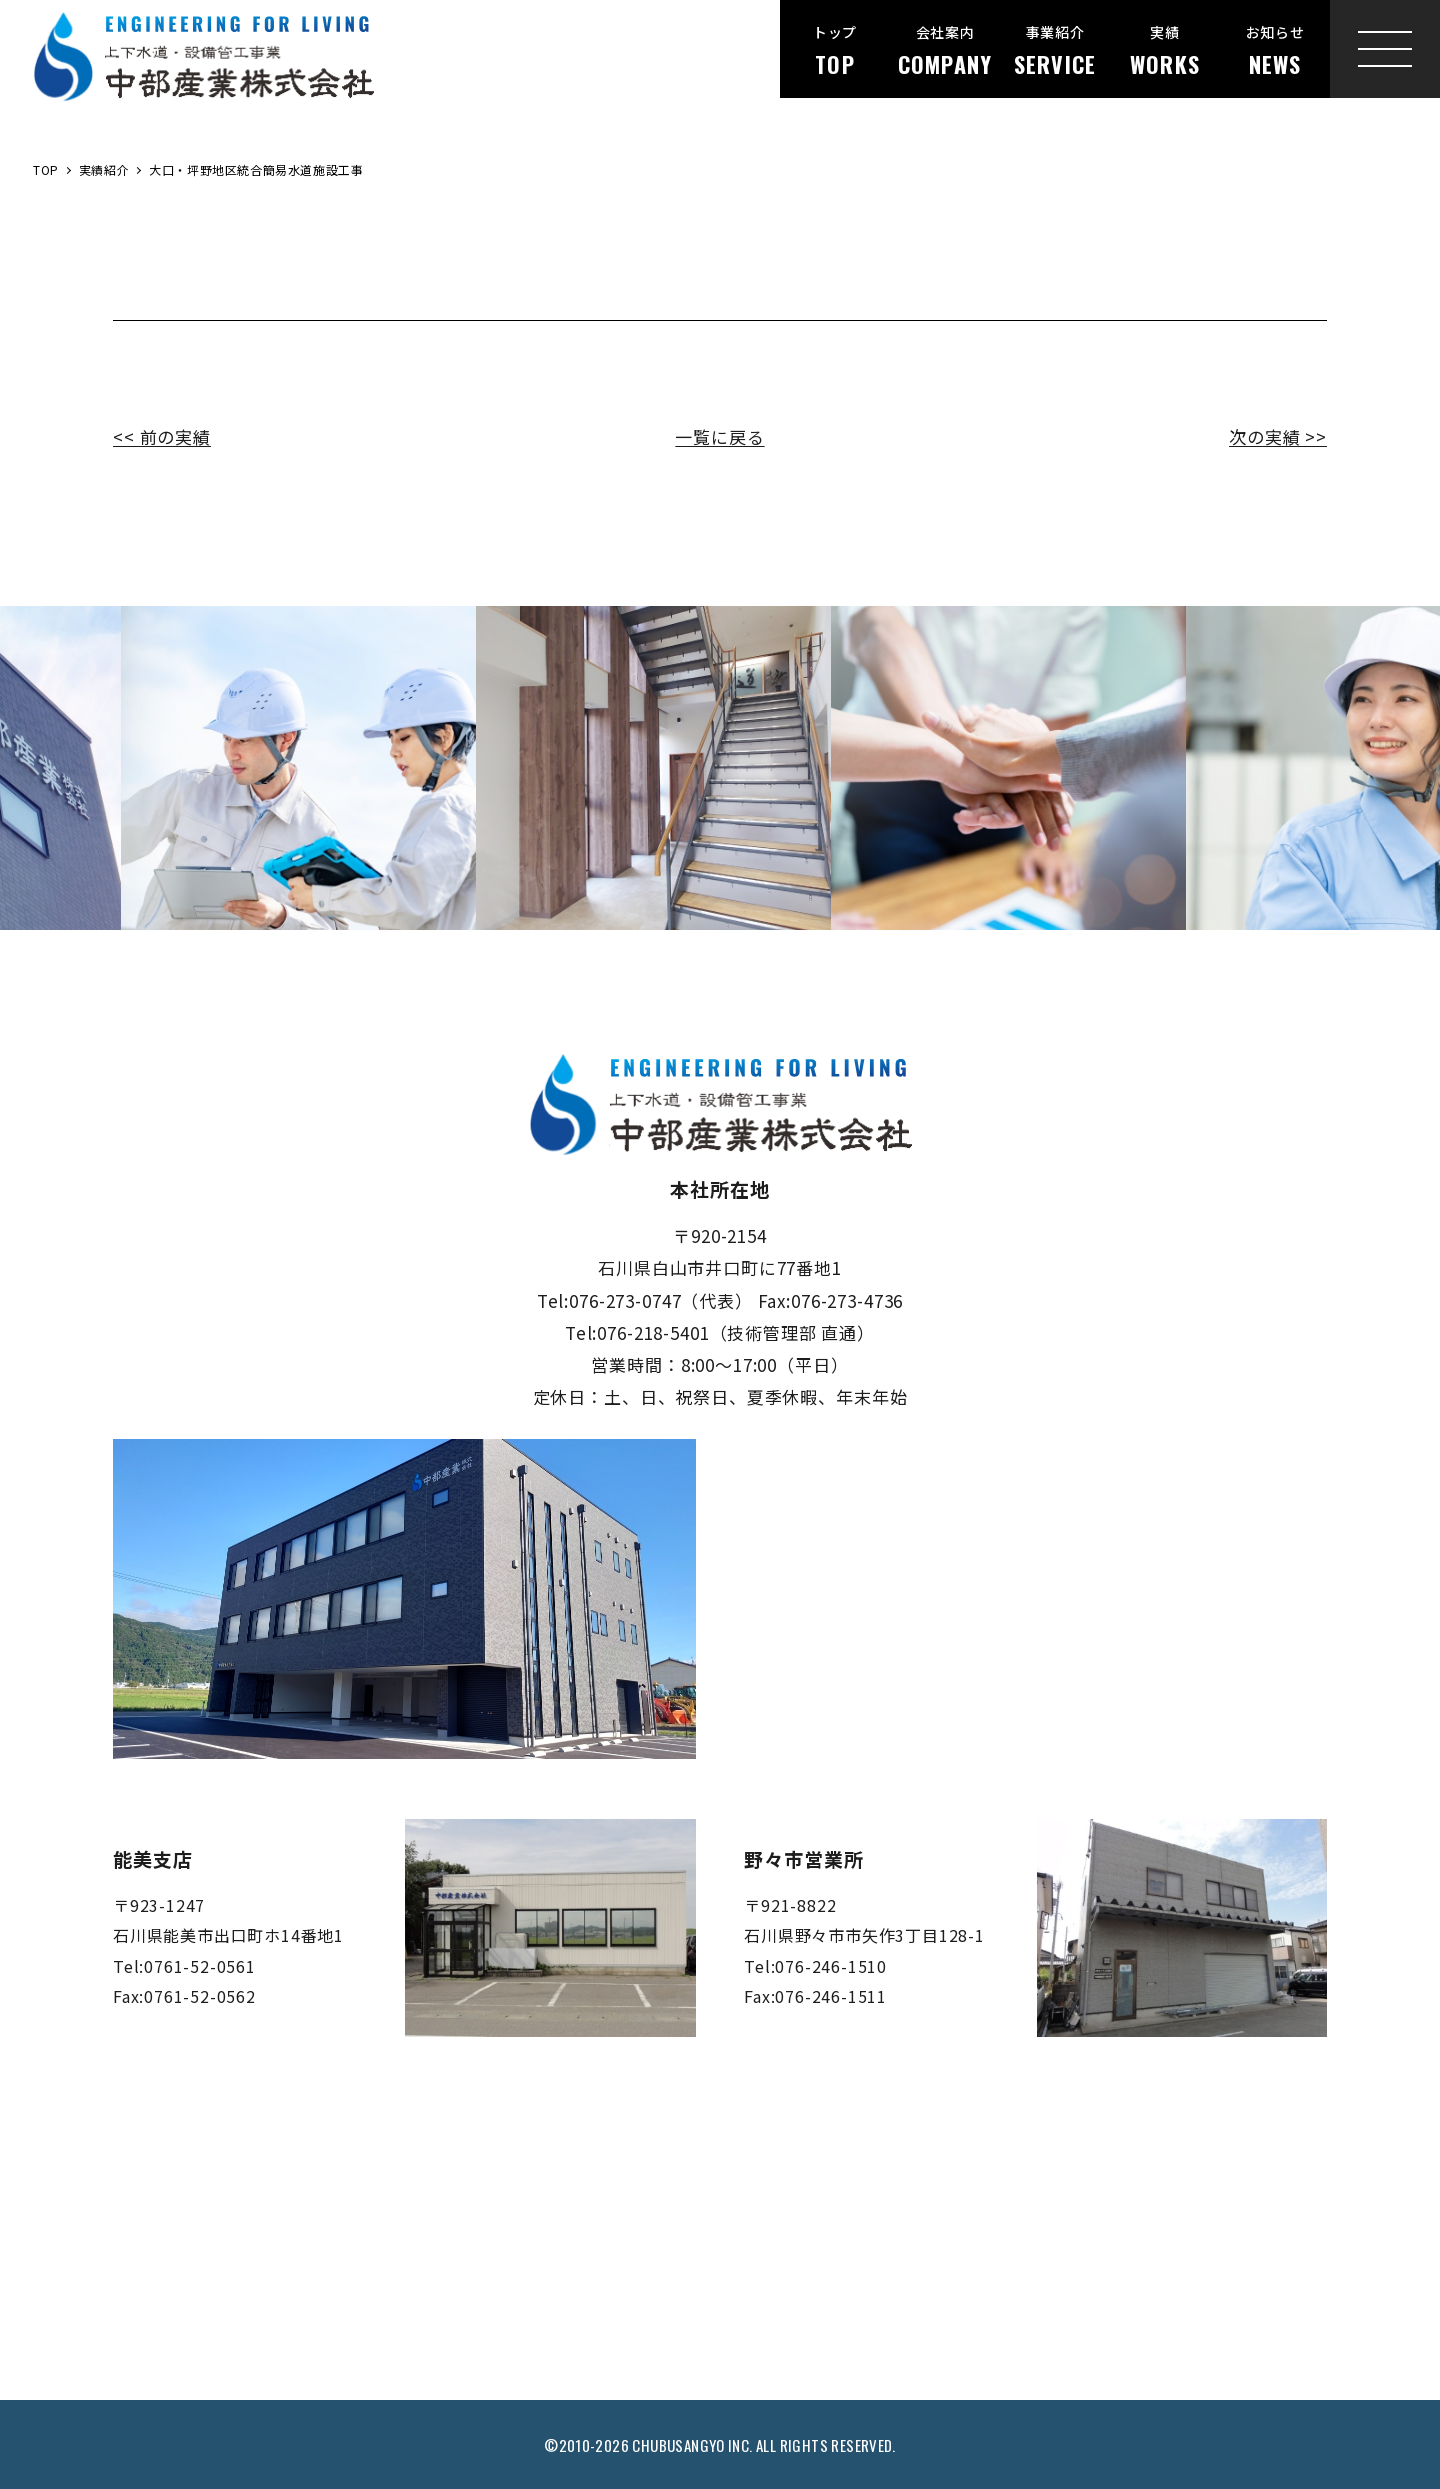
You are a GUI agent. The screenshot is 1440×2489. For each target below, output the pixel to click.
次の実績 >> (1278, 436)
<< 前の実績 (162, 436)
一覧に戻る (719, 436)
